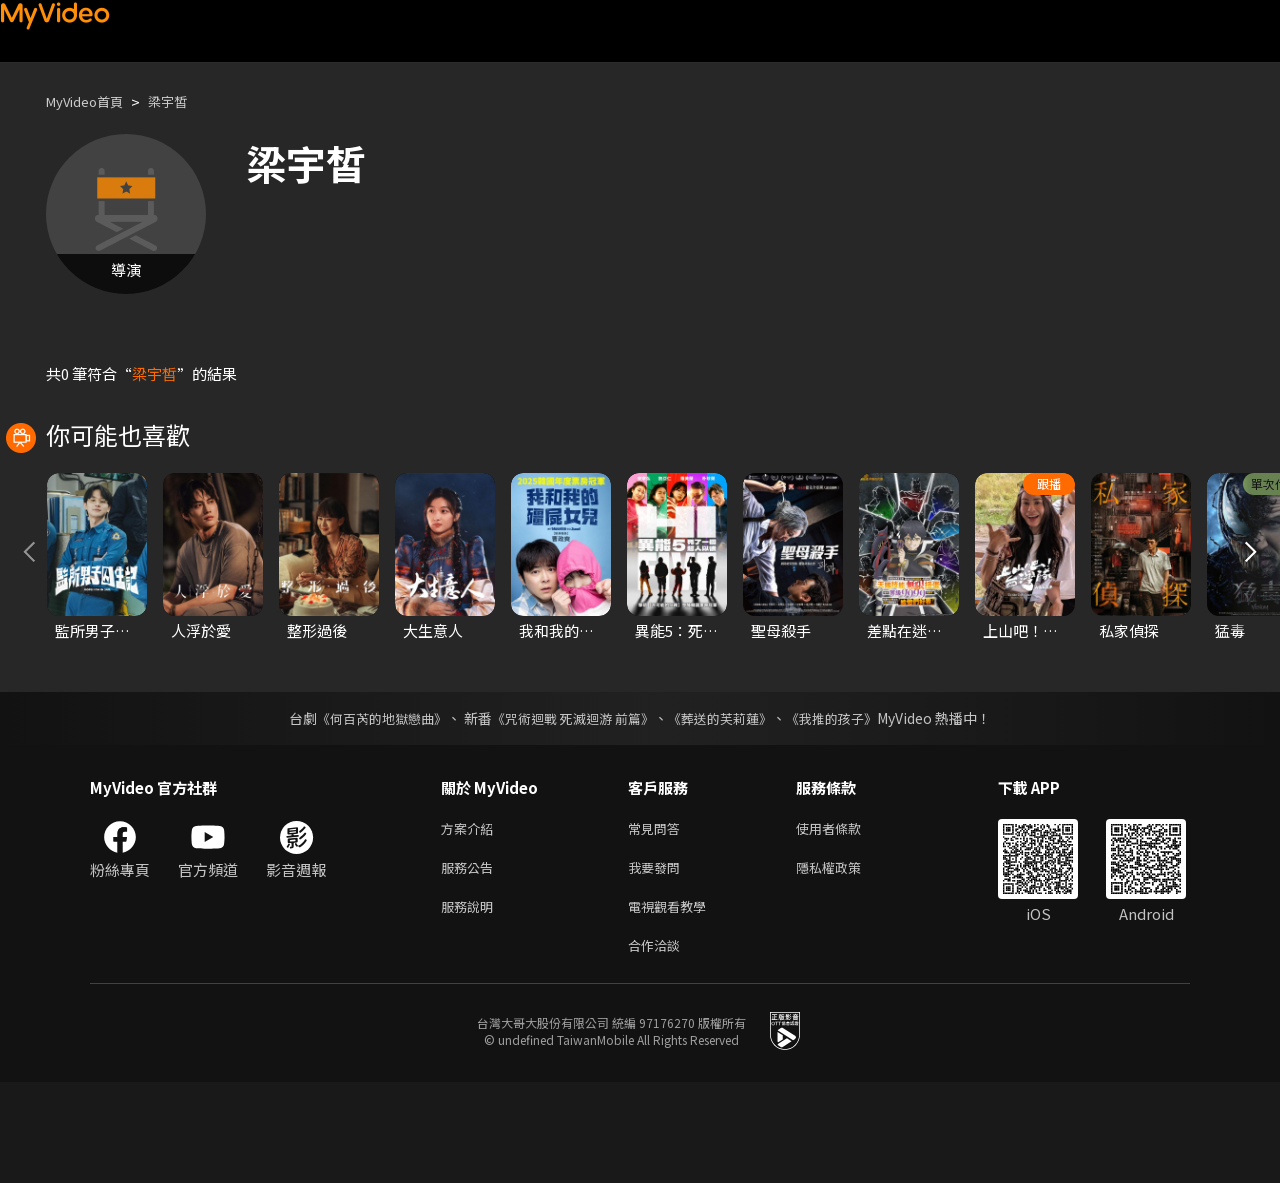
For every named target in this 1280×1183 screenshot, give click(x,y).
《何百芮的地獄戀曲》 (369, 807)
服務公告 (471, 960)
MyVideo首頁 (91, 101)
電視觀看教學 (673, 1002)
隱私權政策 (845, 960)
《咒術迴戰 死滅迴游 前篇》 (571, 807)
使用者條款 (845, 918)
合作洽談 (658, 1044)
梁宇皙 (184, 101)
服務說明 (471, 1002)
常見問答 (658, 918)
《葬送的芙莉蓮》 (728, 807)
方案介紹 (471, 918)
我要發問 (658, 960)
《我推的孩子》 (847, 807)
